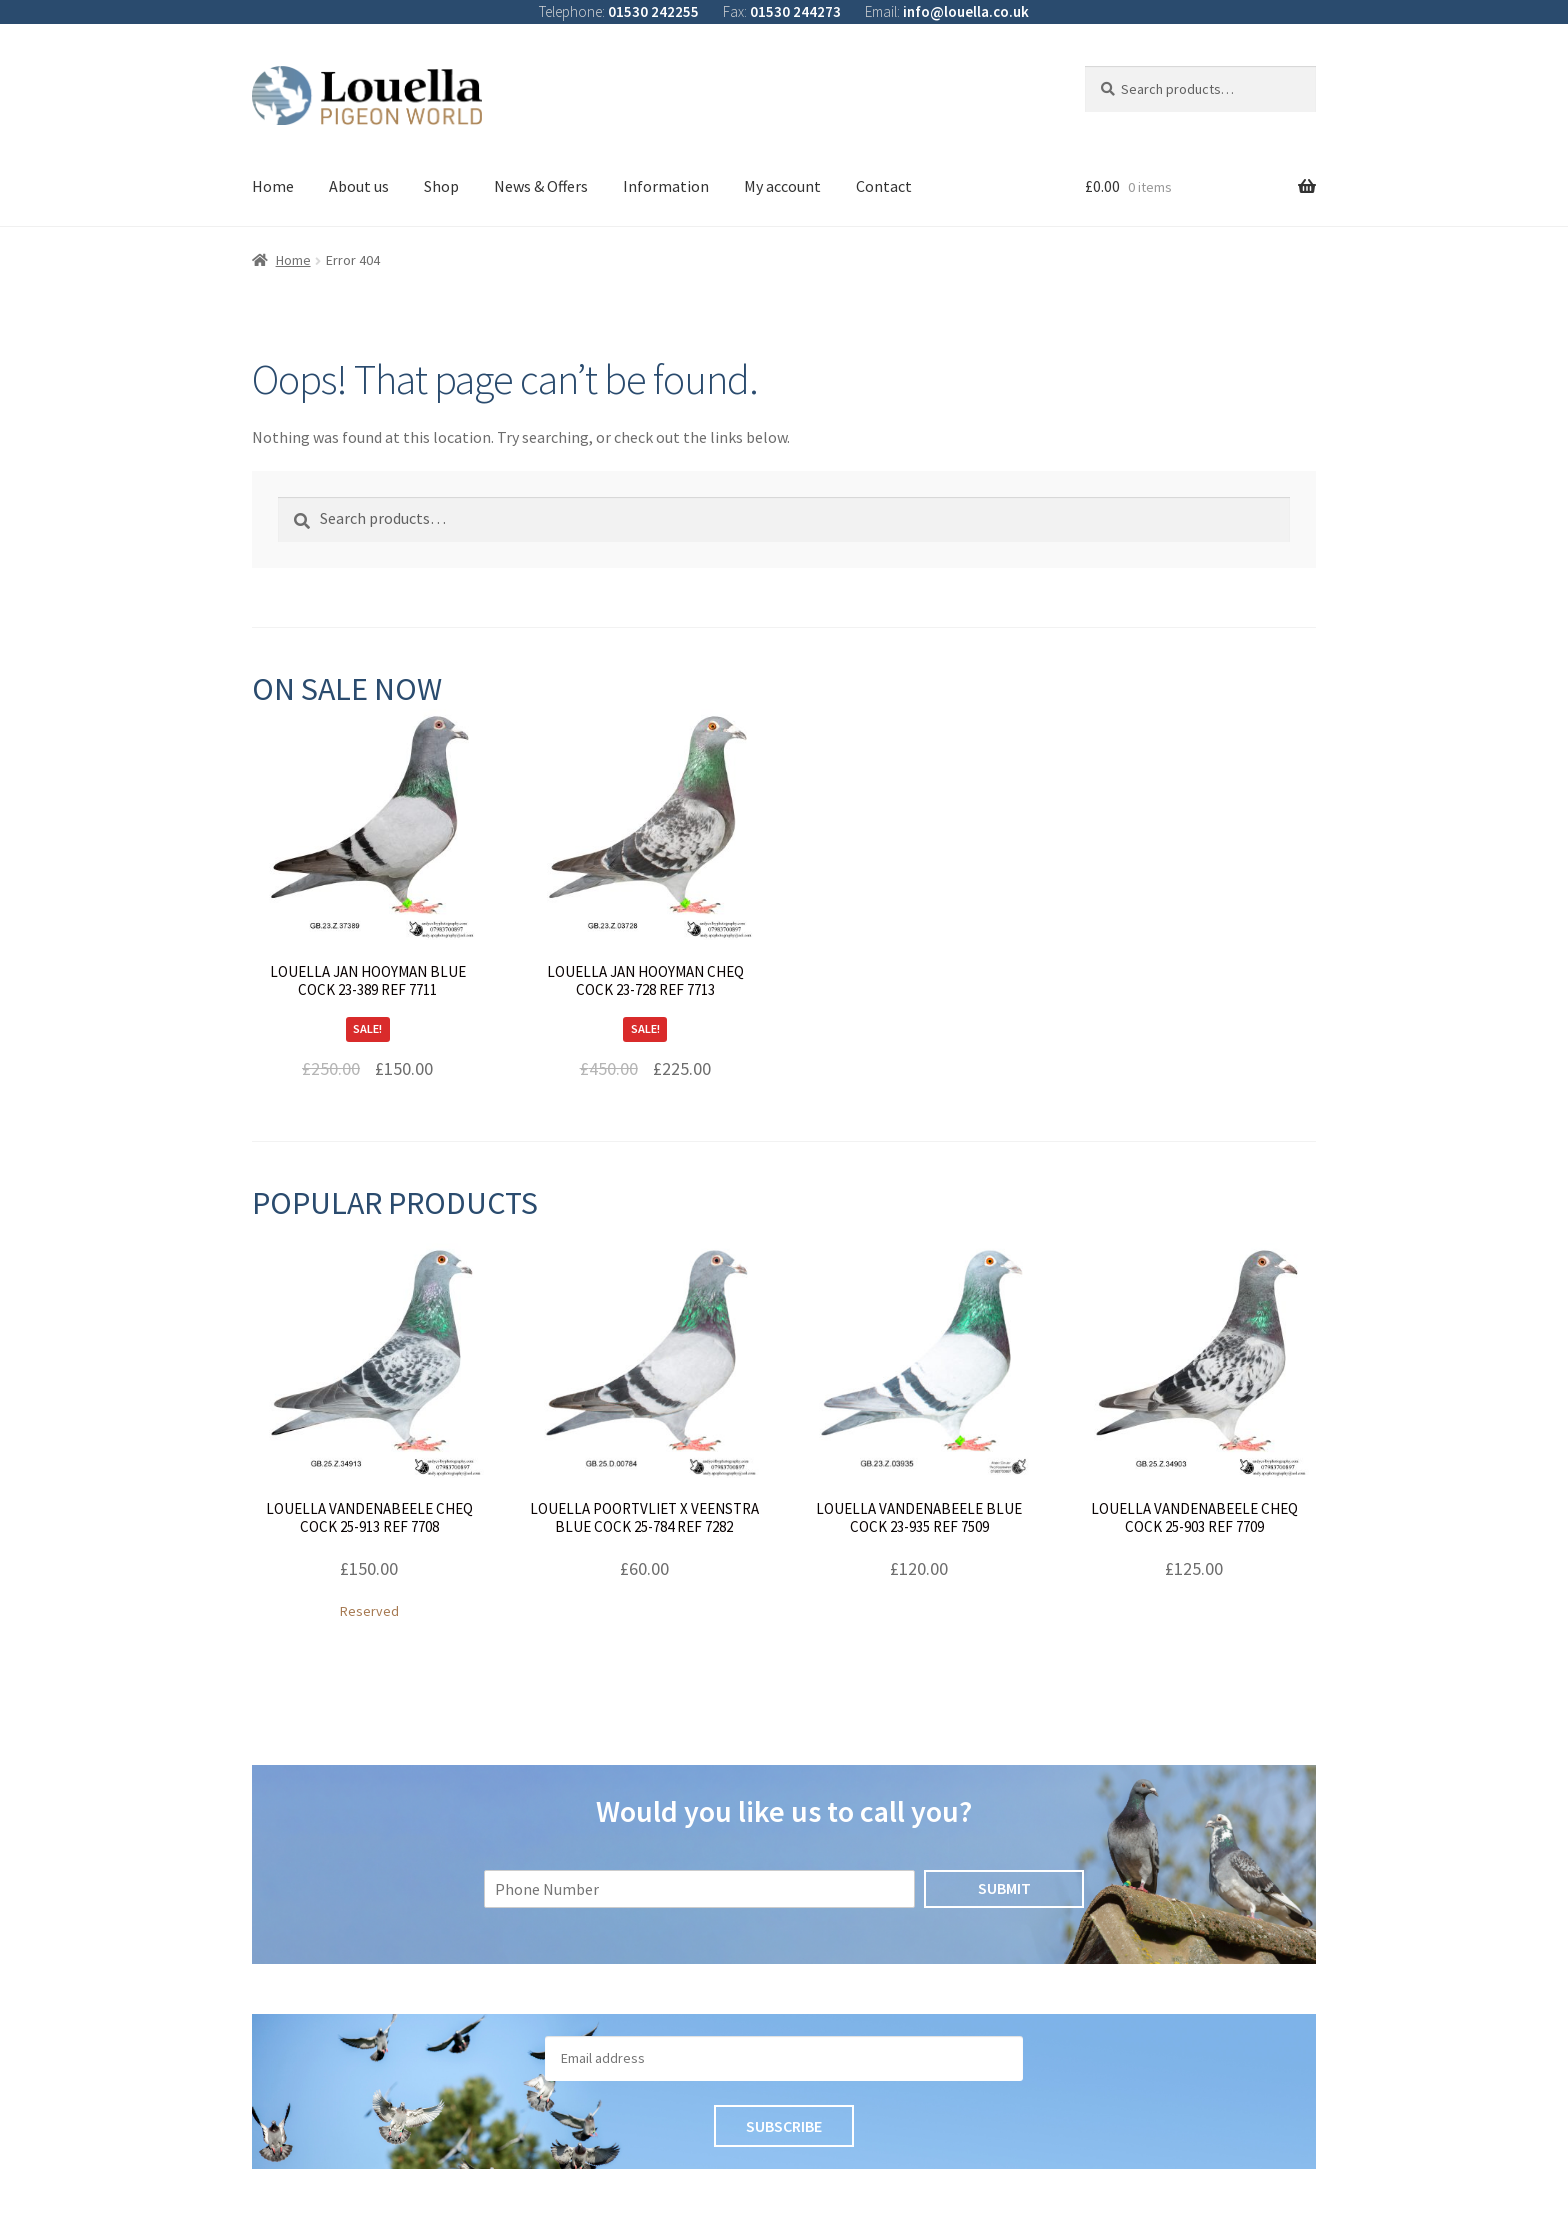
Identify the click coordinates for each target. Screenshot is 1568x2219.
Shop (441, 186)
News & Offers (541, 186)
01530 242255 (653, 11)
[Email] (784, 2058)
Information (666, 186)
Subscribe (784, 2126)
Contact (884, 186)
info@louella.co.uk (966, 11)
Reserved (369, 1431)
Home (273, 186)
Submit (1004, 1888)
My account (782, 186)
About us (359, 186)
